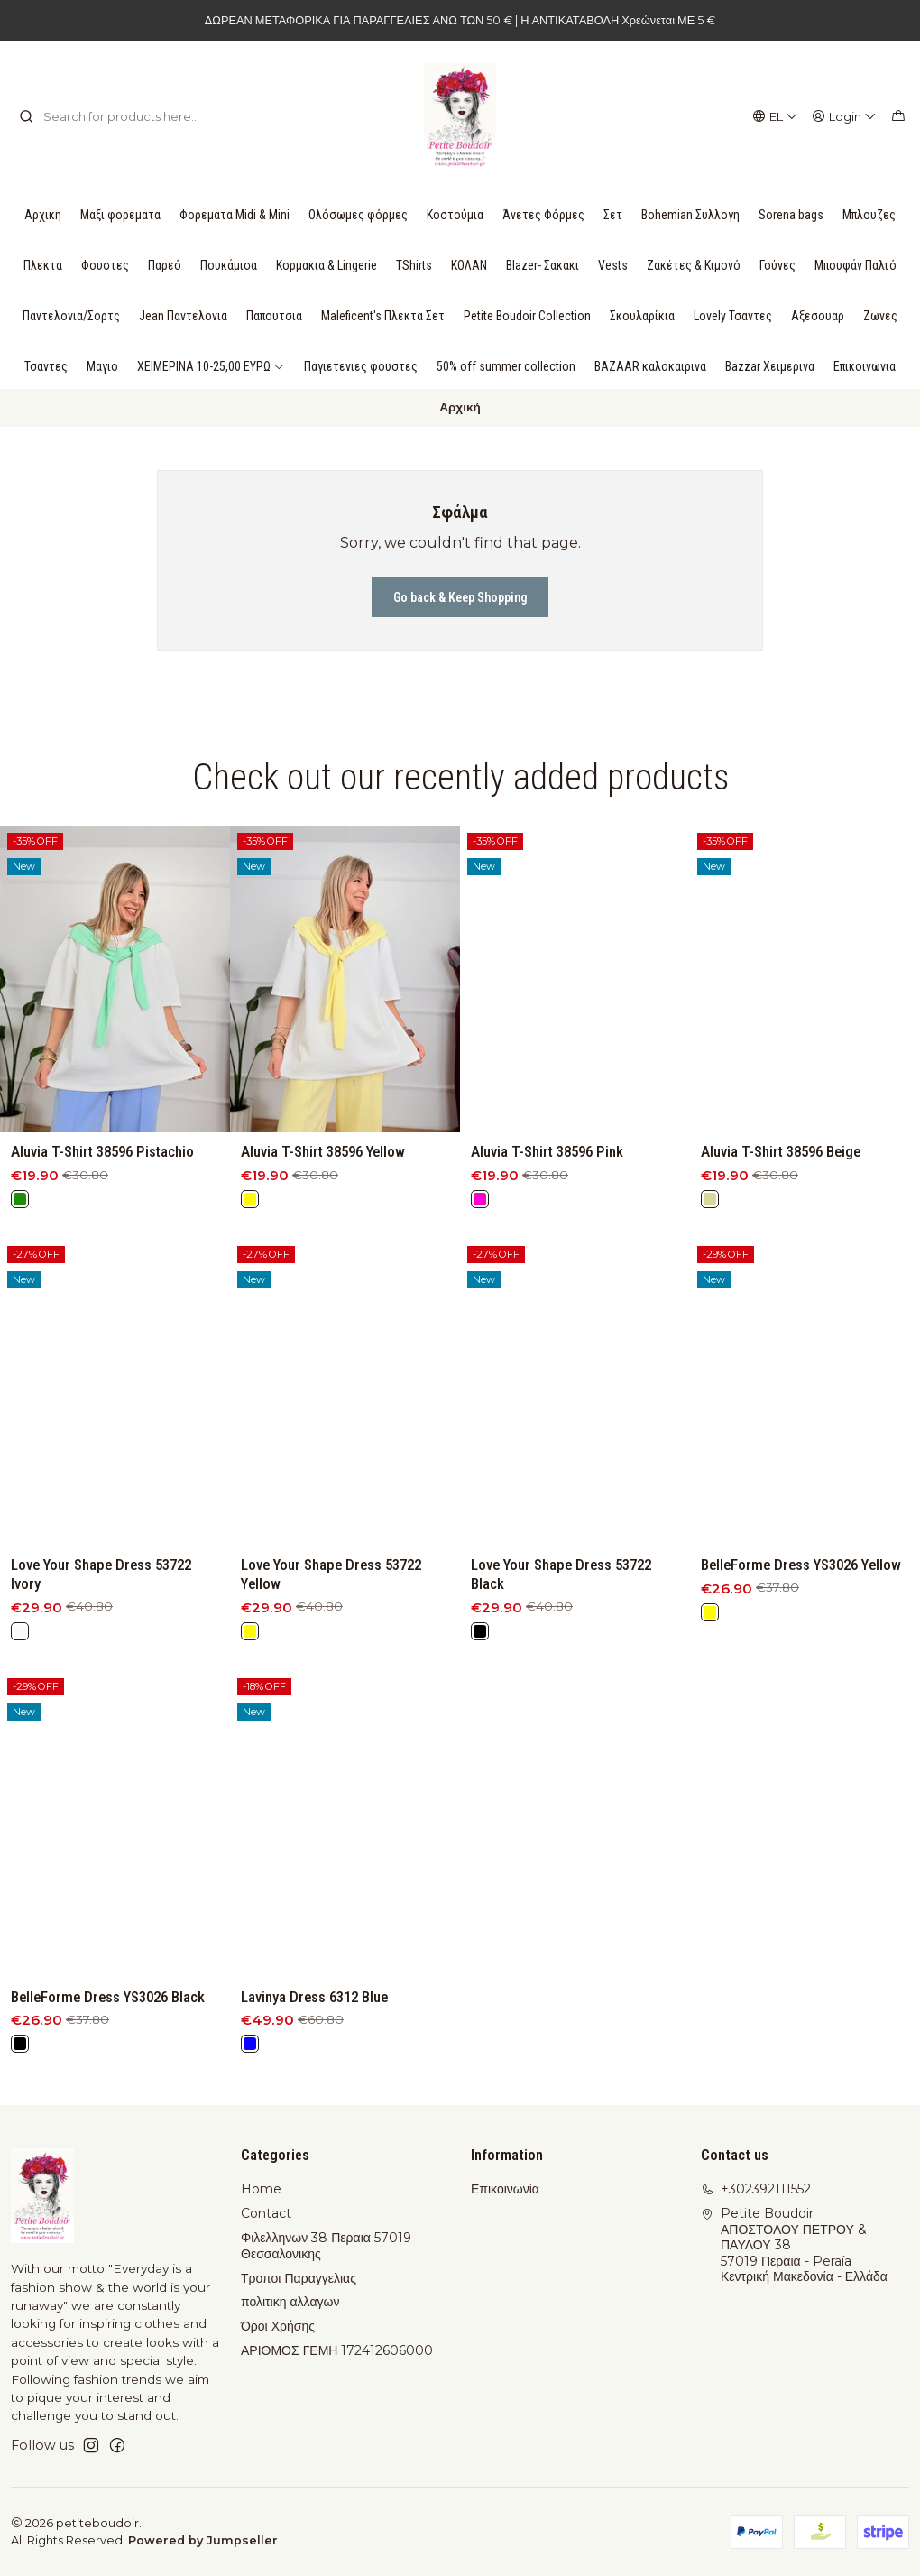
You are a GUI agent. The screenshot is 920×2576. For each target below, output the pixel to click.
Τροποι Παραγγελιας (298, 2278)
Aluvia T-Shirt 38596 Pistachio (102, 1173)
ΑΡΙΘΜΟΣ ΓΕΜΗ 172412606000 (337, 2350)
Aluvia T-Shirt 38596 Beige (780, 1235)
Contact (266, 2213)
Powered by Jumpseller (203, 2540)
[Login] (844, 116)
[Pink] (480, 1260)
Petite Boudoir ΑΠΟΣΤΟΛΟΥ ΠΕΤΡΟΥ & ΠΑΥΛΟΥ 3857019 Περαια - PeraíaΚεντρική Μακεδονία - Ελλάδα (794, 2245)
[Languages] (776, 116)
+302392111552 (756, 2189)
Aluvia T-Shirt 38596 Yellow (323, 1189)
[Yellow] (250, 1237)
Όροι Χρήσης (278, 2326)
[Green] (20, 1221)
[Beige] (710, 1283)
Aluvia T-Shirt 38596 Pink (547, 1214)
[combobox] (111, 116)
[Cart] (898, 116)
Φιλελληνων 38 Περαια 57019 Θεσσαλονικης (326, 2246)
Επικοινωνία (505, 2189)
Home (261, 2189)
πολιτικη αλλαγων (290, 2302)
